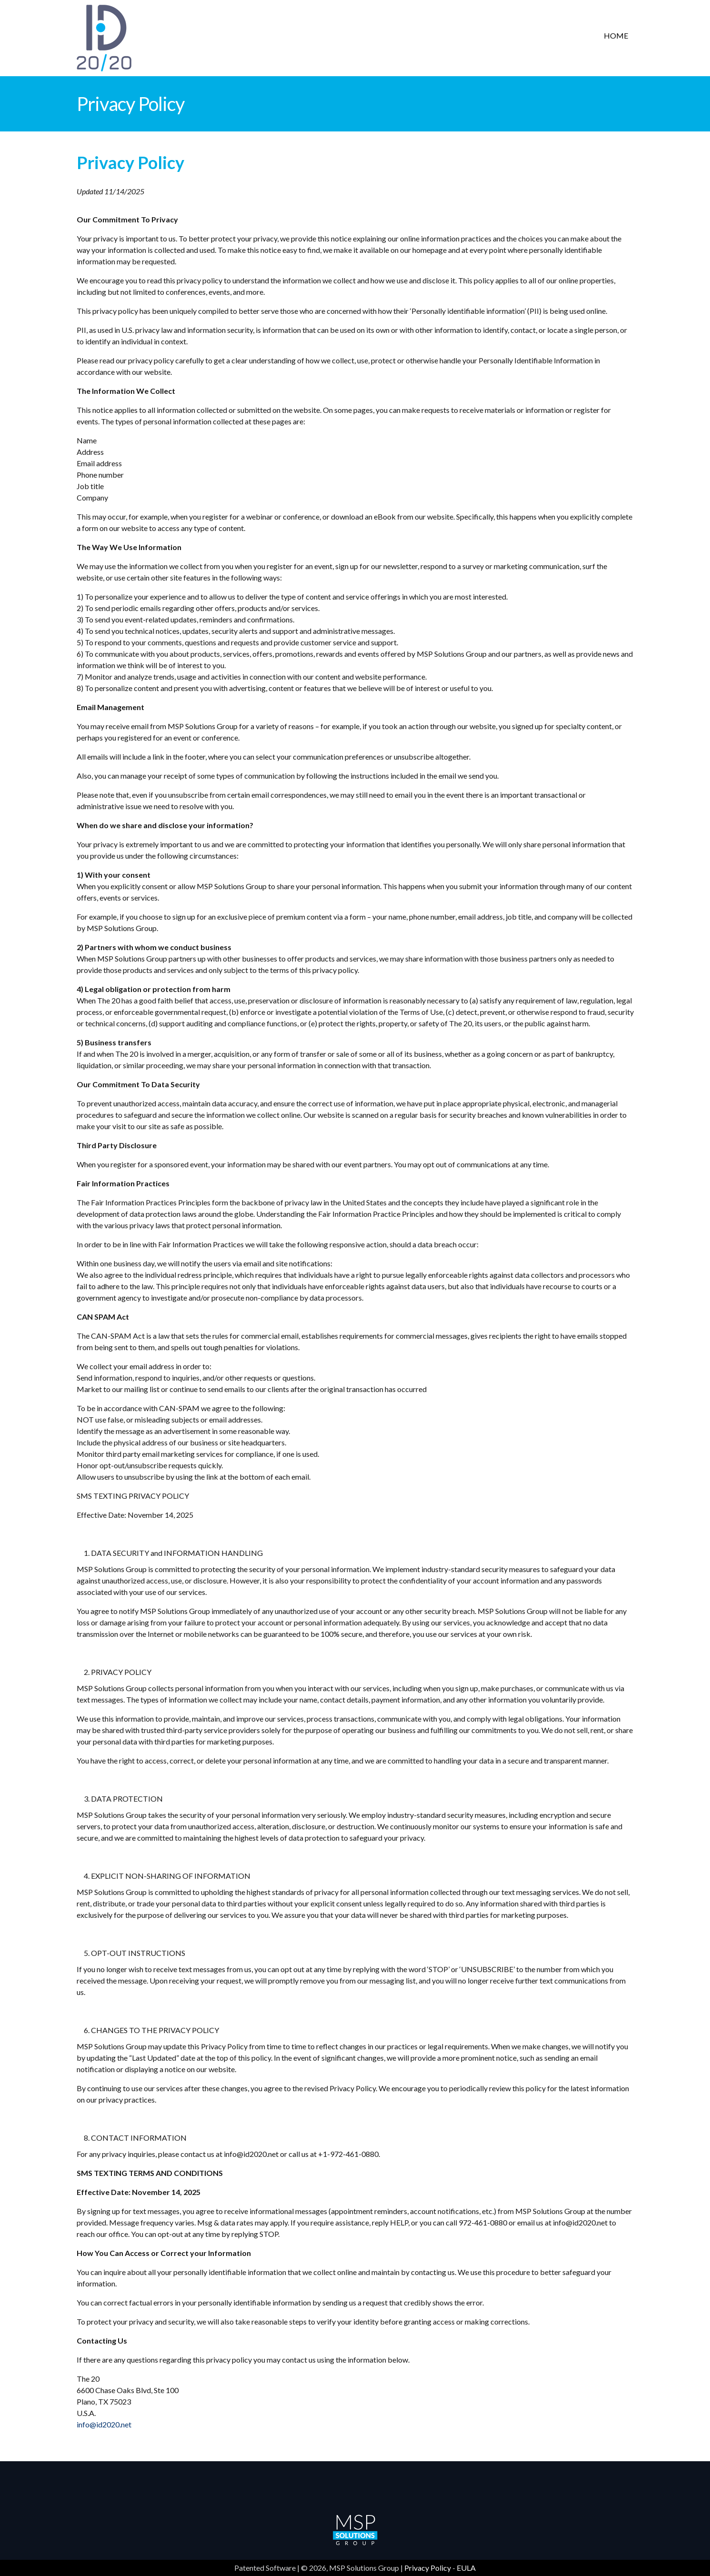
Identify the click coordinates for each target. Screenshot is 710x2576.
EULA (466, 2567)
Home (616, 35)
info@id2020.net (104, 2424)
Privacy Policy (427, 2567)
